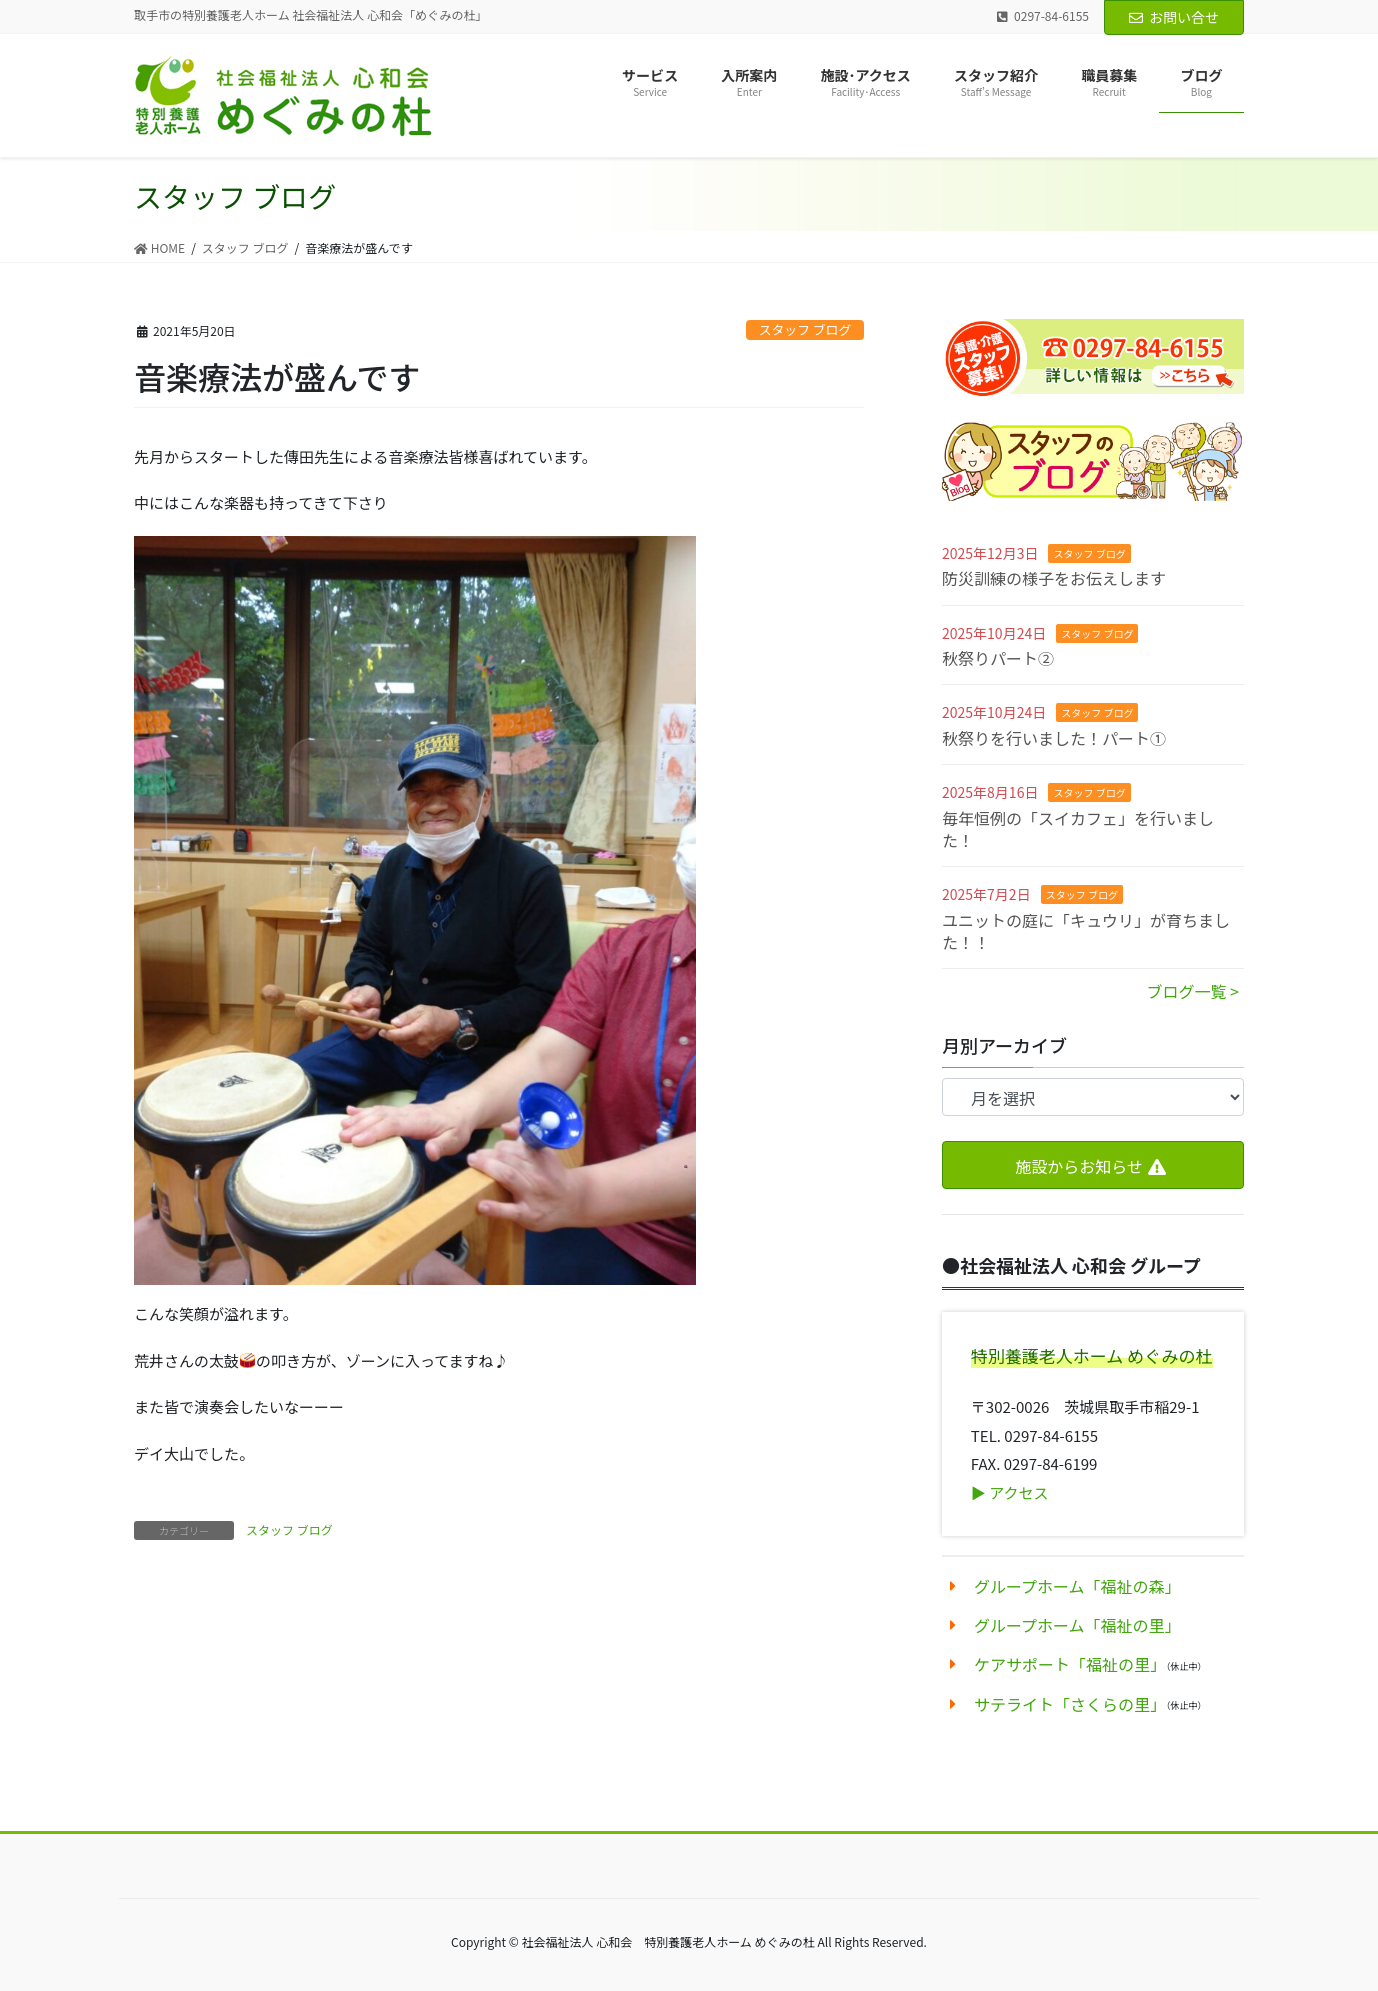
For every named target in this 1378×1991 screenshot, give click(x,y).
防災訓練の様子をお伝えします (1054, 578)
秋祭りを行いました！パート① (1054, 738)
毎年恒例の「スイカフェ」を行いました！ (1078, 829)
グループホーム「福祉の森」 (1077, 1586)
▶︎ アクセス (1010, 1492)
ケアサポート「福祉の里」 (1070, 1664)
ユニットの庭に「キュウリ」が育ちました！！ (1086, 931)
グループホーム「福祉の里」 (1077, 1625)
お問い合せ (1174, 17)
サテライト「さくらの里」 (1070, 1704)
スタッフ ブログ (805, 329)
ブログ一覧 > (1193, 991)
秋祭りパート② (998, 658)
